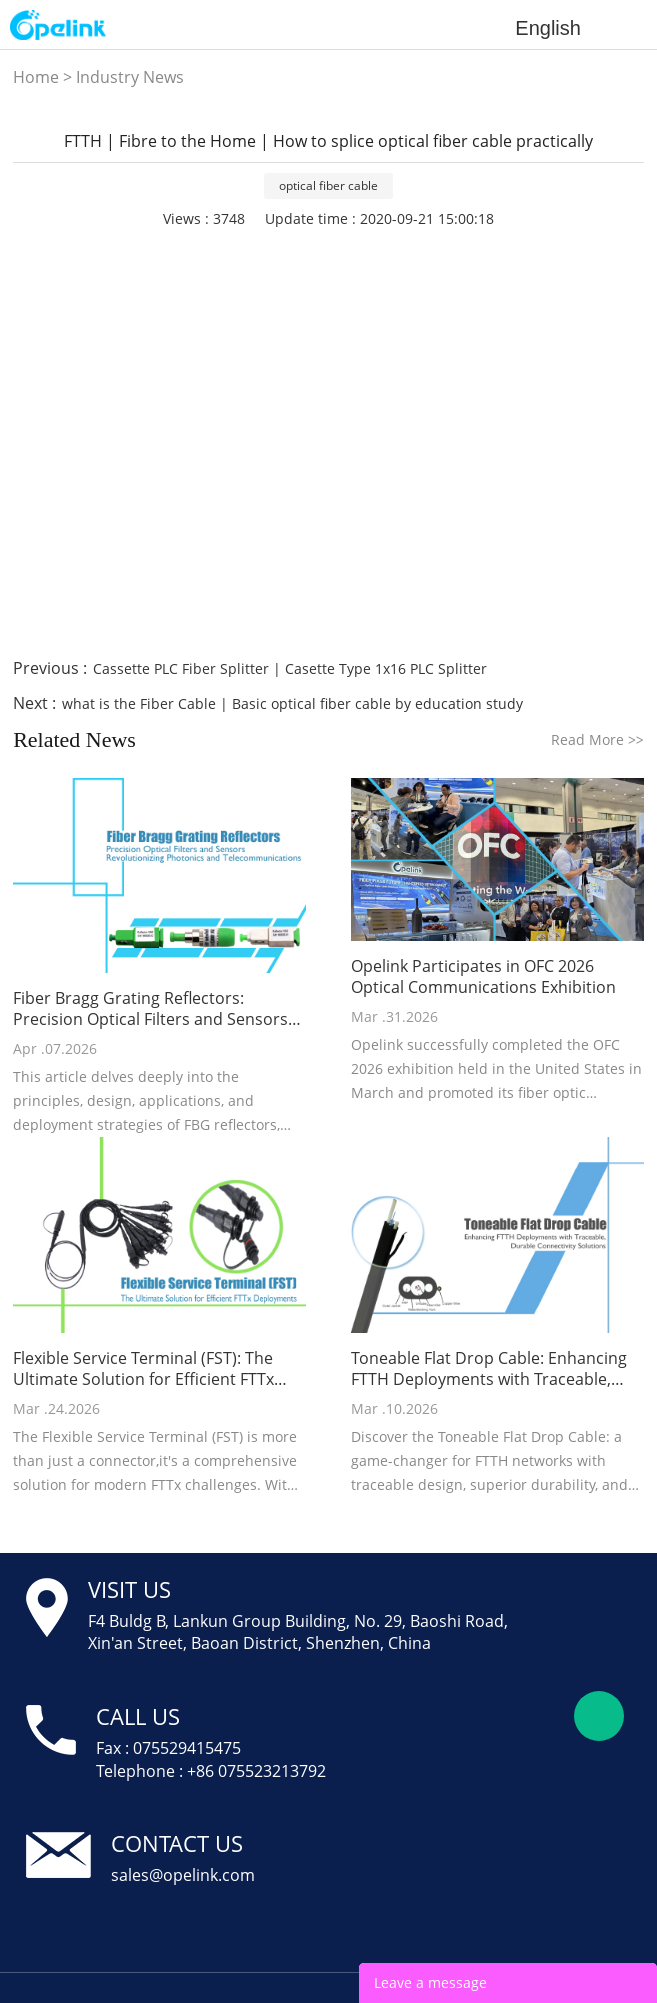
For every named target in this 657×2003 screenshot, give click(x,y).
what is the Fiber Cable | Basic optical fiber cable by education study (292, 703)
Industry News (130, 77)
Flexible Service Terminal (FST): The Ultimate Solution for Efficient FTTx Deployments (143, 1369)
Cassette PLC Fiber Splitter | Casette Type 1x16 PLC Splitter (290, 668)
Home (36, 77)
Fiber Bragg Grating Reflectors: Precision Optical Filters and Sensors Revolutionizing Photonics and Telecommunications (150, 1009)
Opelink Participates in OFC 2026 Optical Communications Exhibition (483, 977)
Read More (597, 739)
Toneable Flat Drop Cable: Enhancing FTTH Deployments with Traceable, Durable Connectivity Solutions (489, 1369)
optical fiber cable (328, 185)
